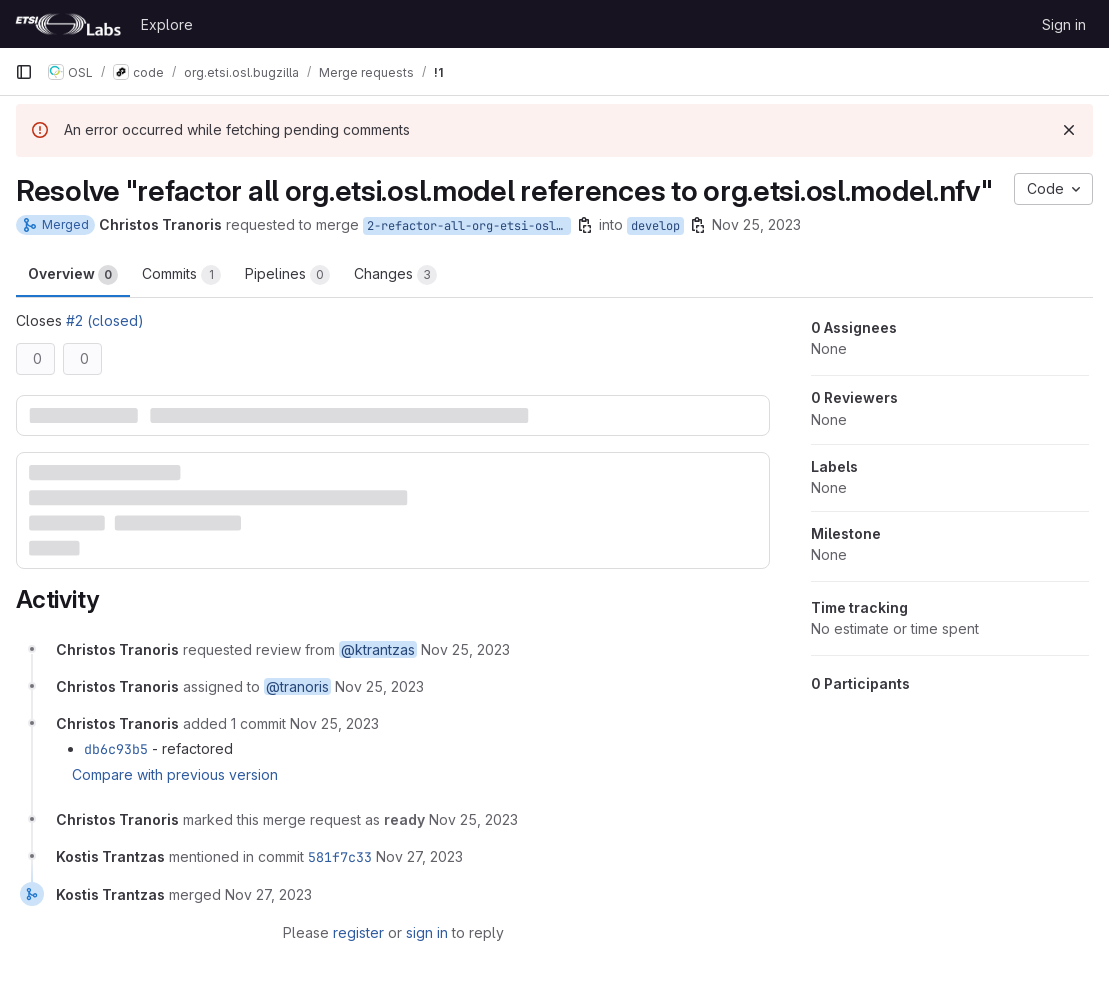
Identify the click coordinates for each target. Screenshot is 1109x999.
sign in (427, 932)
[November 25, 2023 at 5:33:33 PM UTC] (465, 649)
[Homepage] (68, 24)
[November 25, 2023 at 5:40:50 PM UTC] (473, 819)
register (358, 932)
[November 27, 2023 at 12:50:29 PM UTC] (419, 856)
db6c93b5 (116, 749)
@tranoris (297, 686)
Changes (395, 275)
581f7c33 (340, 857)
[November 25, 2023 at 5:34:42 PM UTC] (334, 723)
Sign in (1064, 24)
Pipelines (287, 275)
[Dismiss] (1069, 130)
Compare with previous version (175, 774)
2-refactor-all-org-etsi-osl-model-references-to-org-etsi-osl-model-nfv (469, 226)
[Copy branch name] (585, 225)
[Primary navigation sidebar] (24, 72)
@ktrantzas (378, 649)
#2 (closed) (105, 320)
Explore (167, 24)
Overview (73, 275)
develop (655, 226)
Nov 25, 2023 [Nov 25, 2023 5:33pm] (756, 224)
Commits (181, 275)
